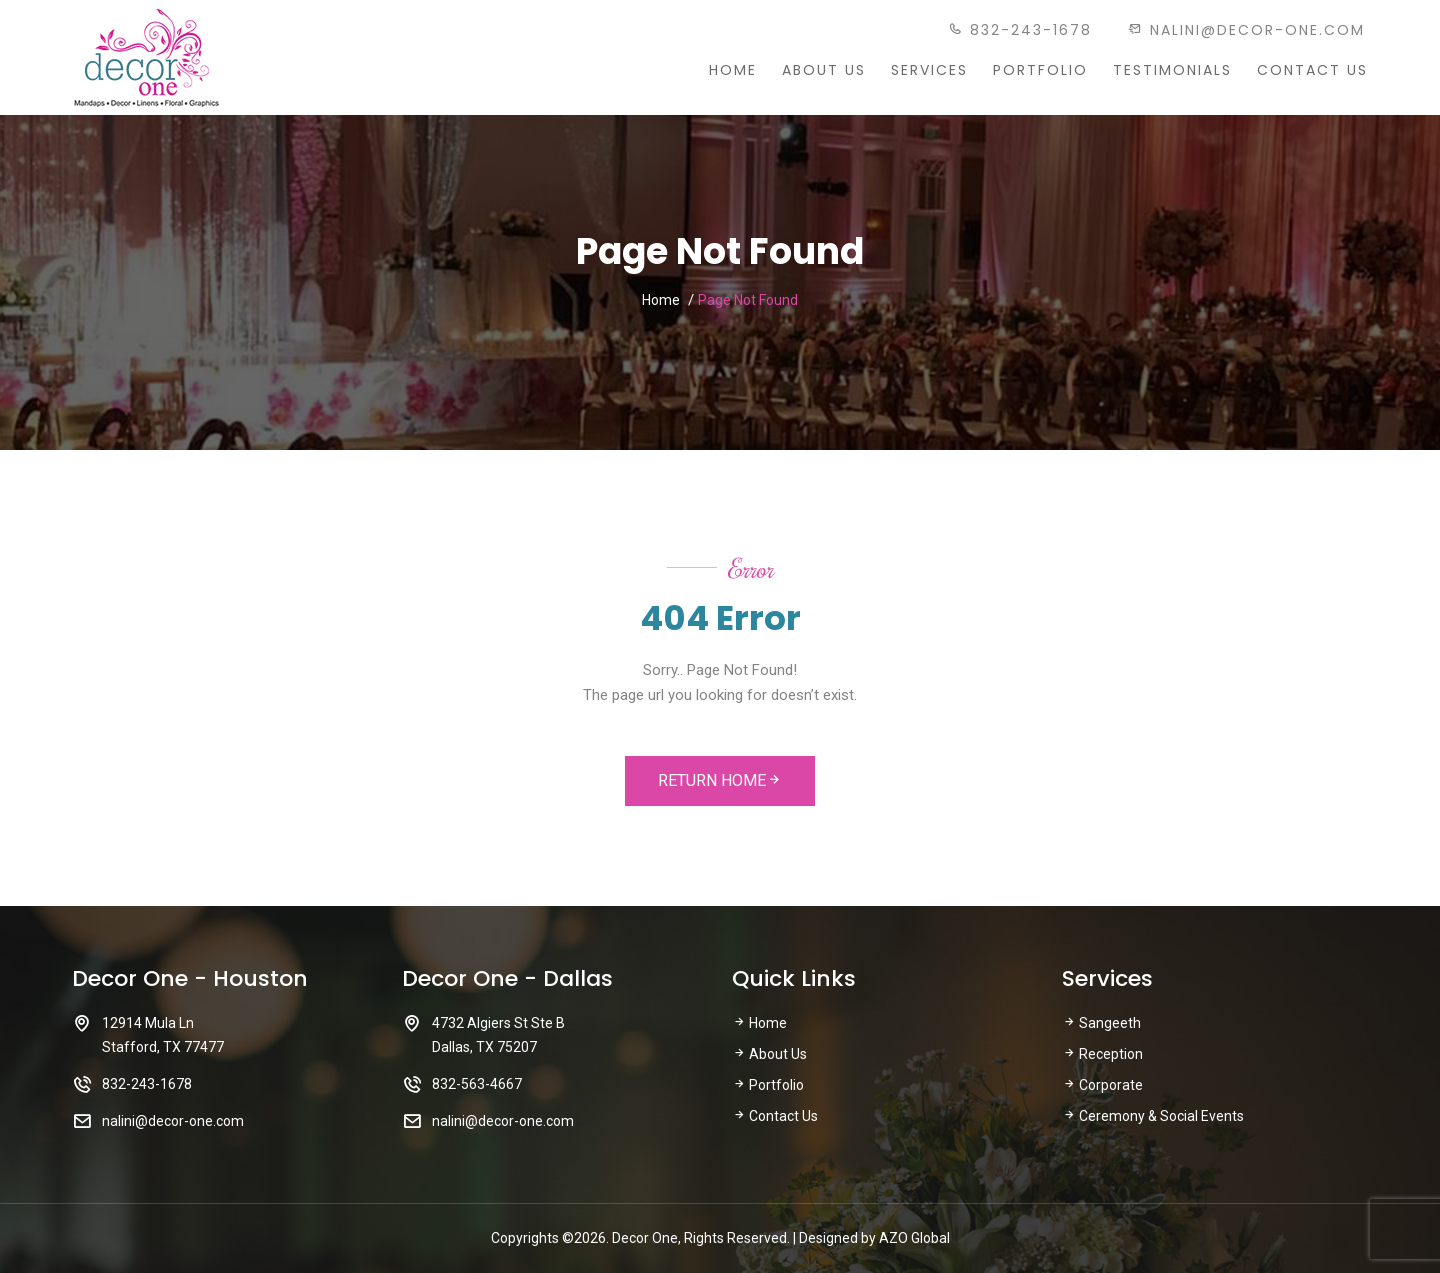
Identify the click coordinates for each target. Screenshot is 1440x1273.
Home (733, 70)
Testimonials (1172, 70)
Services (929, 70)
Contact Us (1312, 70)
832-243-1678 (1020, 30)
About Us (824, 70)
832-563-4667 (477, 1084)
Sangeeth (1101, 1023)
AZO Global (914, 1238)
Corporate (1102, 1085)
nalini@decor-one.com (1246, 30)
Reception (1102, 1054)
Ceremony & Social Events (1153, 1116)
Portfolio (1040, 70)
